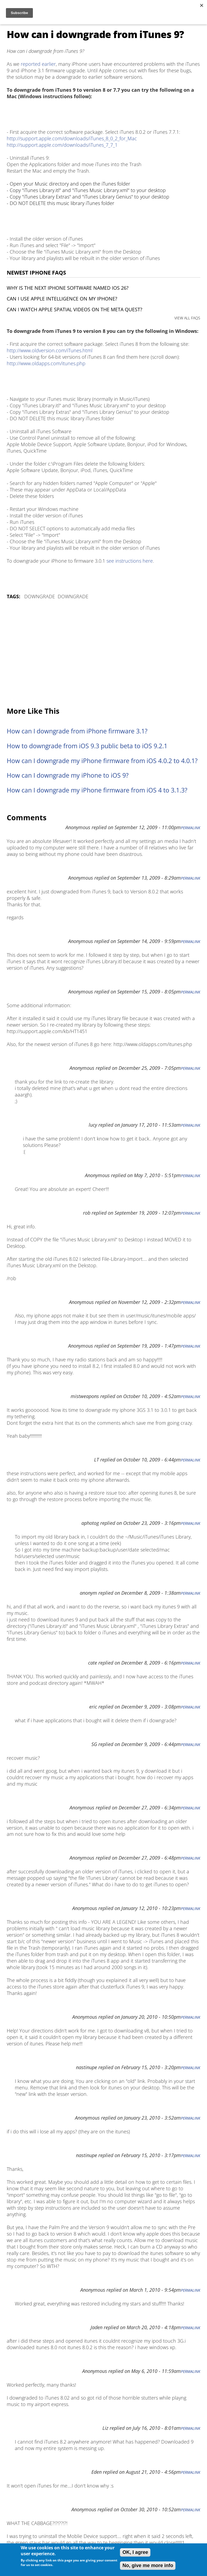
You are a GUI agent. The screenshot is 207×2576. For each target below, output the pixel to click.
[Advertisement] (103, 653)
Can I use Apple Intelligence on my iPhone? (62, 298)
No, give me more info (147, 2565)
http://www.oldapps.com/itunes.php (46, 363)
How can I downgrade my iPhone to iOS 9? (68, 775)
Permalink (190, 827)
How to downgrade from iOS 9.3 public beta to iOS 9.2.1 (87, 746)
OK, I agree (135, 2552)
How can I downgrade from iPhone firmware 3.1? (77, 731)
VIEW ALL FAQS (187, 317)
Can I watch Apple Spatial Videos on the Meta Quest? (74, 309)
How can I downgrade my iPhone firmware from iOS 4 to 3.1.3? (97, 790)
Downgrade (39, 596)
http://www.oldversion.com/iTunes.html (49, 350)
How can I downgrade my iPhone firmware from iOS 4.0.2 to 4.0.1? (102, 761)
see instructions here (129, 561)
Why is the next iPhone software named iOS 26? (68, 288)
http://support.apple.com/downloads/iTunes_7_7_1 (62, 145)
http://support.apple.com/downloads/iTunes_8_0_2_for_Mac (72, 138)
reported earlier (38, 64)
